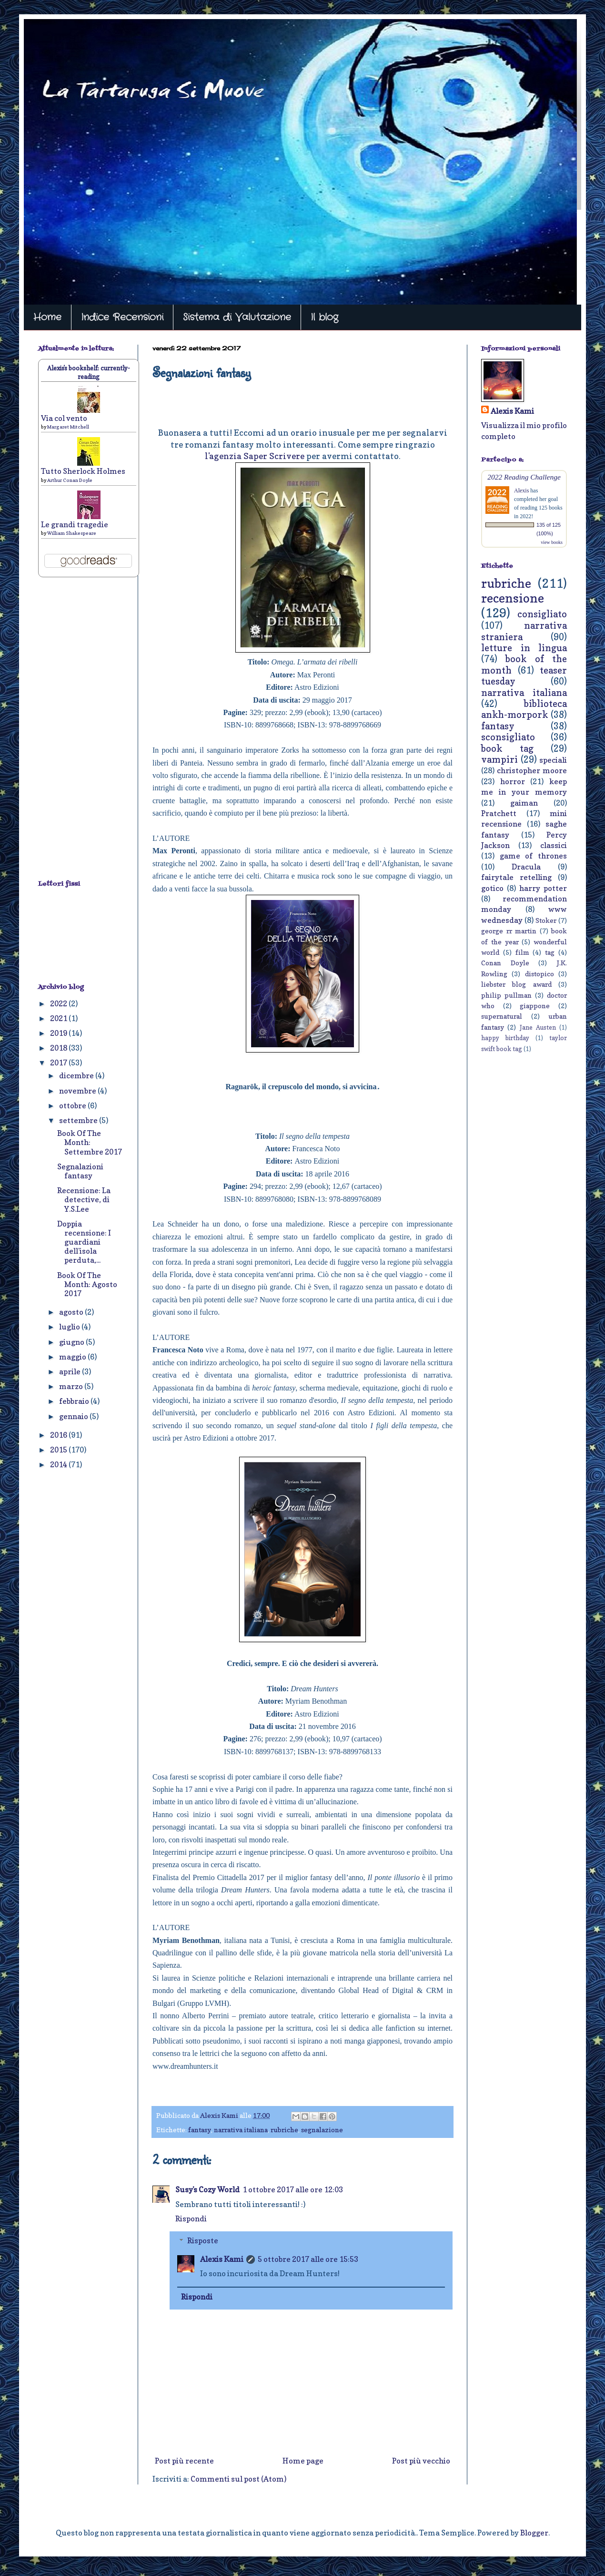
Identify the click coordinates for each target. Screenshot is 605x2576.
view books (552, 542)
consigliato (542, 614)
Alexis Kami (221, 2259)
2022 (59, 1003)
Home (47, 317)
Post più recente (184, 2460)
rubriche (284, 2130)
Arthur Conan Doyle (69, 480)
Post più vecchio (421, 2460)
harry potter (543, 888)
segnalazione (322, 2130)
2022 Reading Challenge (524, 477)
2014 (59, 1464)
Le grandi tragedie (74, 524)
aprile (70, 1371)
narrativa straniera (524, 631)
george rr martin (508, 931)
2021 (59, 1018)
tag (550, 952)
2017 (59, 1062)
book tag (507, 748)
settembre (79, 1120)
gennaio (74, 1416)
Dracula (526, 866)
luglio (70, 1326)
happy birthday (505, 1038)
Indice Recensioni (122, 317)
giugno (72, 1342)
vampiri (499, 759)
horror (512, 781)
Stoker (545, 920)
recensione (512, 598)
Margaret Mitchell (68, 426)
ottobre (73, 1105)
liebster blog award (516, 984)
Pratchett (498, 813)
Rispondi (191, 2218)
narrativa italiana (241, 2130)
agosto (72, 1312)
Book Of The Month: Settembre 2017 (89, 1142)
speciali (553, 760)
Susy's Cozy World (207, 2189)
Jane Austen (538, 1027)
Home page (302, 2460)
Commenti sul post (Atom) (238, 2479)
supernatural (501, 1016)
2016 (59, 1435)
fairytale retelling (516, 877)
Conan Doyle (505, 963)
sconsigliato (508, 737)
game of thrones (533, 855)
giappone (535, 1006)
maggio (73, 1356)
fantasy (199, 2130)
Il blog (324, 317)
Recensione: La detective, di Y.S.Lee (84, 1199)
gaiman (524, 803)
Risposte (202, 2240)
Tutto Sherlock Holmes (83, 471)
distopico (539, 974)
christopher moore (532, 770)
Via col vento (64, 418)
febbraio (75, 1401)
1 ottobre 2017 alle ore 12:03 (292, 2189)
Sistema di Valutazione (237, 317)
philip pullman (506, 995)
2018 (59, 1048)
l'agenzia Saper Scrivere (254, 456)
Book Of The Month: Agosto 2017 (87, 1284)
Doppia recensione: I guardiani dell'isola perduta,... (84, 1242)
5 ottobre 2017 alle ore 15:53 (308, 2259)
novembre (78, 1090)
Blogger (534, 2532)
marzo (71, 1386)
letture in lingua (524, 648)
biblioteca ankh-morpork (524, 709)
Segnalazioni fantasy (80, 1171)
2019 (59, 1033)
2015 (59, 1449)
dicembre (77, 1075)
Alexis (521, 490)
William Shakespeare (71, 533)
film (522, 952)
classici (553, 845)
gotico (492, 888)
